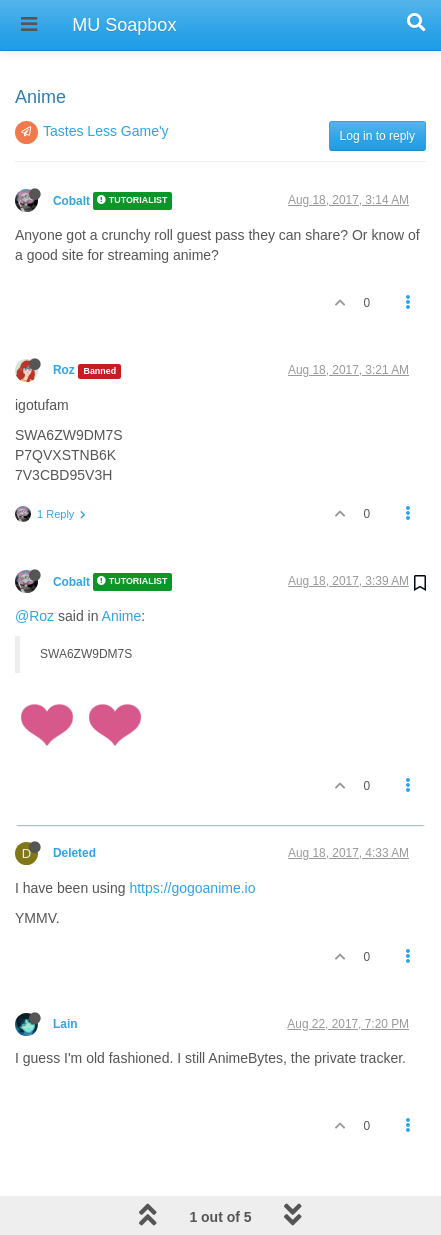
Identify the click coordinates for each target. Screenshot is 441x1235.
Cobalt (71, 150)
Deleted (74, 802)
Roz (64, 319)
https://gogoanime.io (192, 837)
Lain (65, 973)
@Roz (34, 565)
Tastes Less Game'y (106, 80)
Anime (122, 565)
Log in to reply (377, 85)
